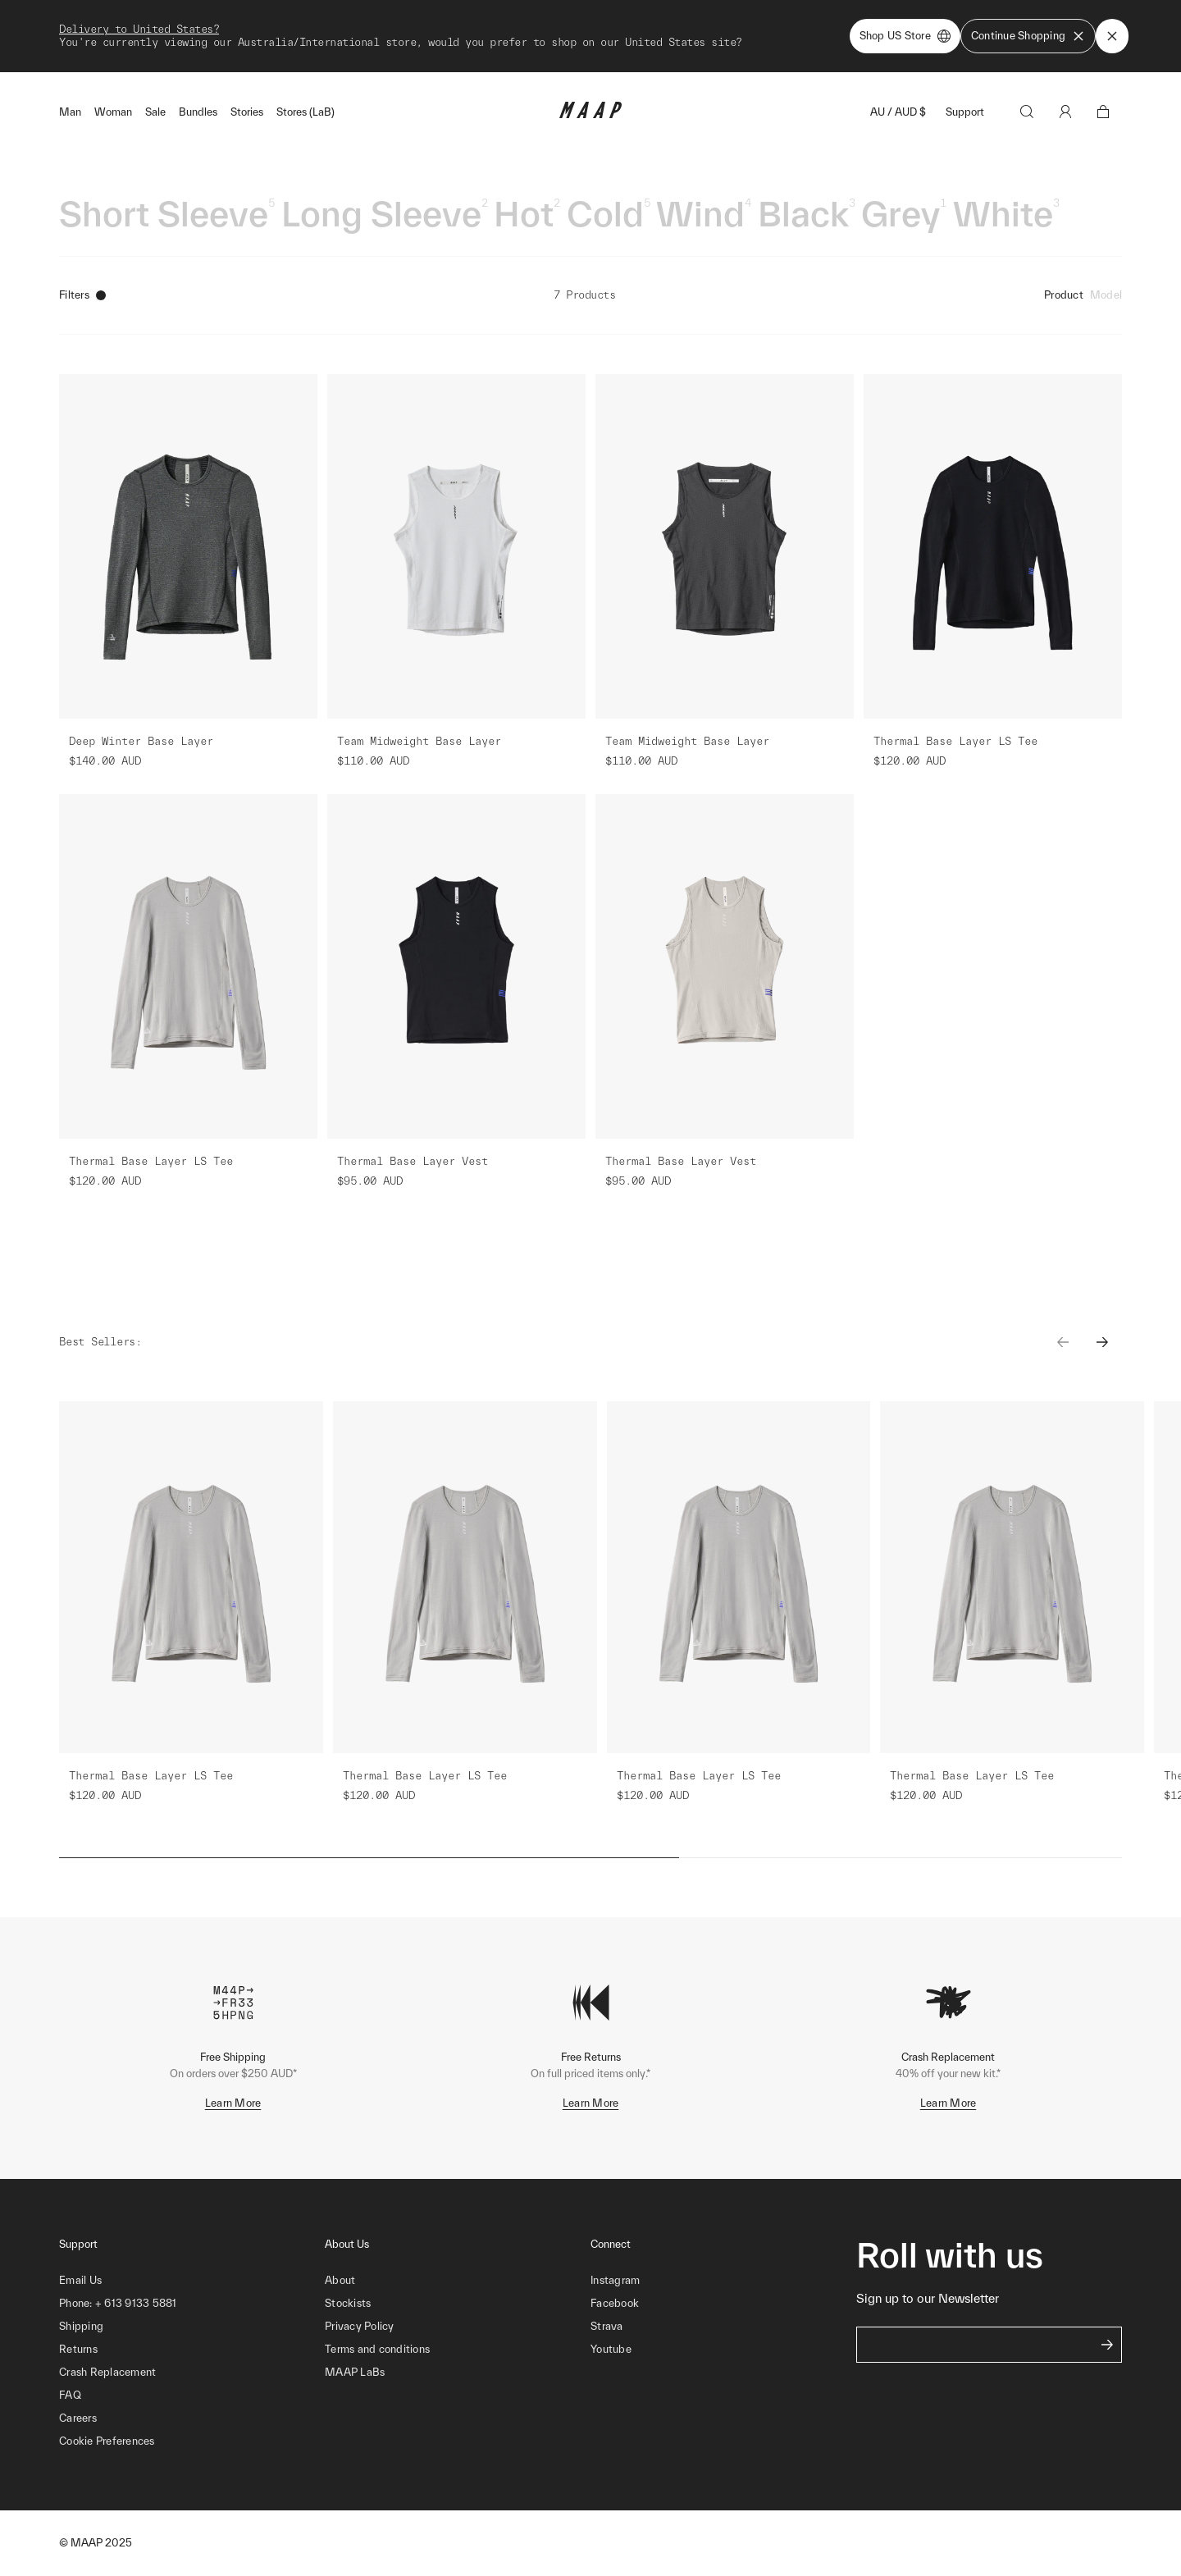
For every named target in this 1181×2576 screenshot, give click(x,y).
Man (70, 112)
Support (965, 112)
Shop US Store (905, 36)
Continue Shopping (1028, 36)
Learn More (233, 2103)
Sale (155, 112)
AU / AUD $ (898, 112)
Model (1106, 295)
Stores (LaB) (305, 112)
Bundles (198, 112)
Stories (246, 112)
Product (1063, 295)
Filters (82, 295)
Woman (113, 112)
